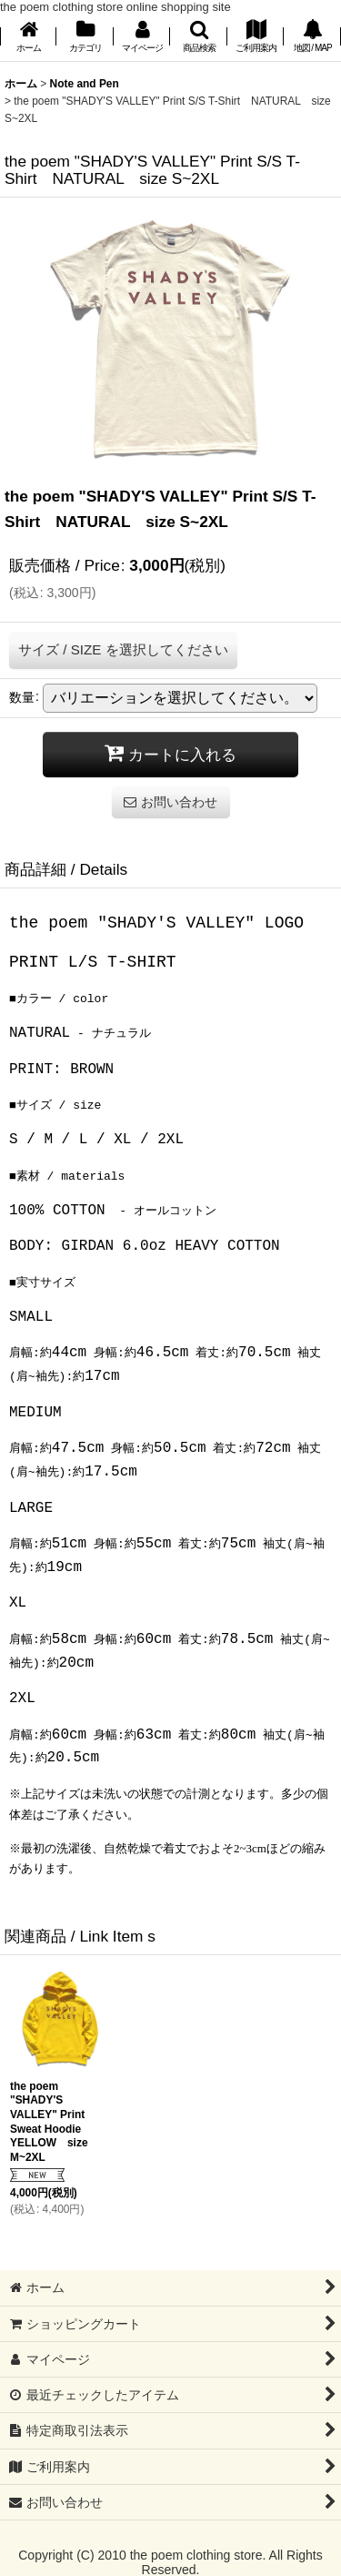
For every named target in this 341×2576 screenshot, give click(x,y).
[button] (198, 38)
